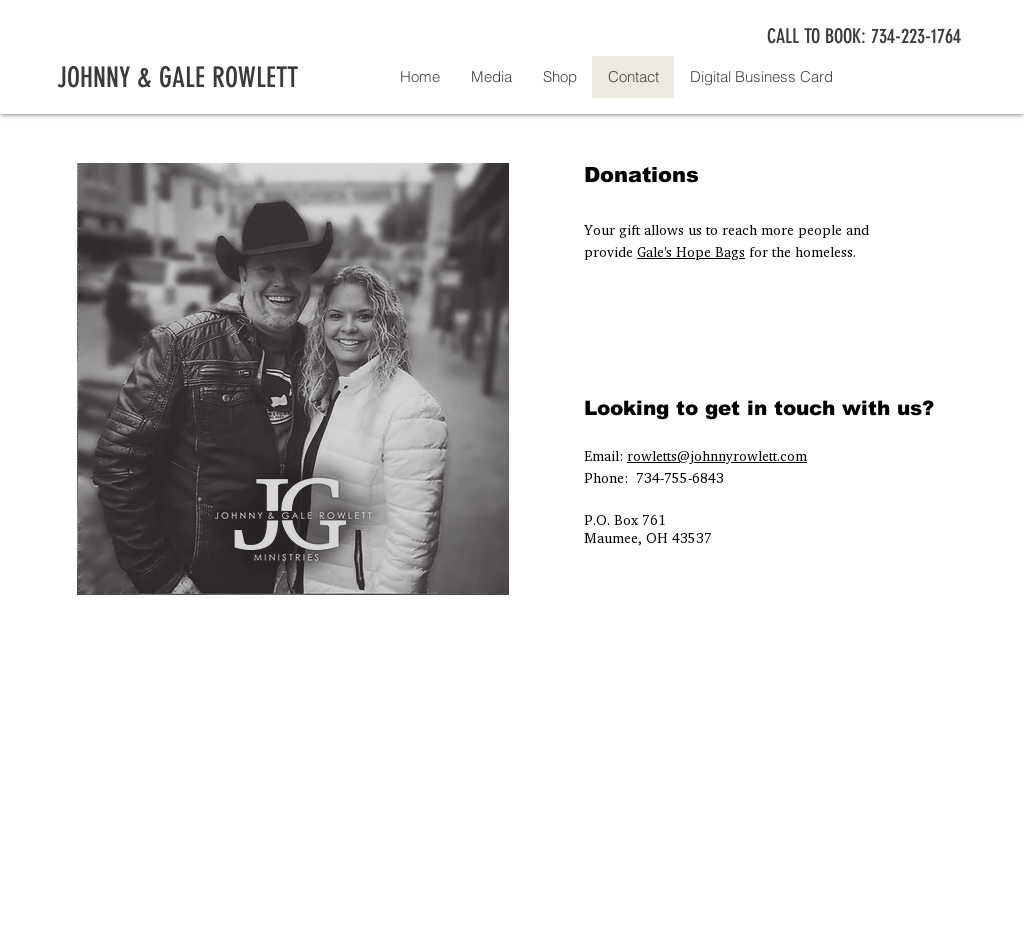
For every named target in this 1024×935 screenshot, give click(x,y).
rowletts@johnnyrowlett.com (717, 455)
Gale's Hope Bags (691, 251)
